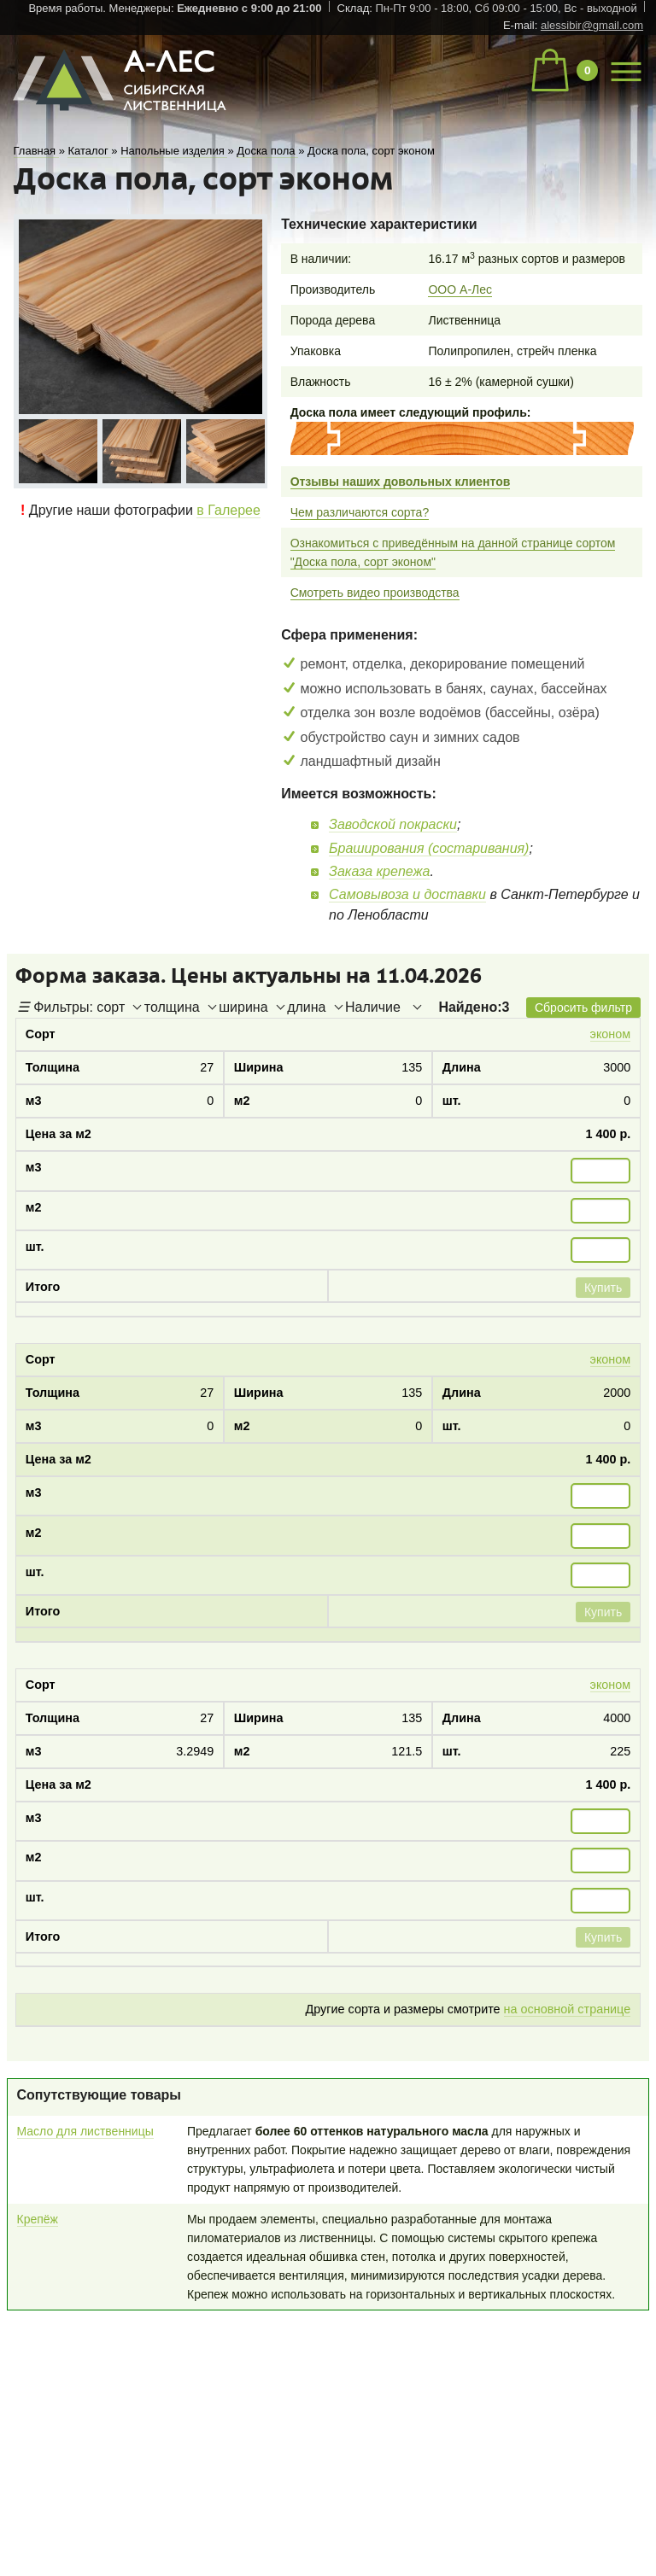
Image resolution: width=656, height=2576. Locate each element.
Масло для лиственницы (85, 2131)
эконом (610, 1034)
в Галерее (228, 510)
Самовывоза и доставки (407, 894)
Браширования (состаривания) (429, 848)
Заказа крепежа (379, 871)
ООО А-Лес (460, 289)
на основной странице (567, 2009)
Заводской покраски (393, 824)
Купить (603, 1287)
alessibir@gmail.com (592, 25)
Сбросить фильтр (583, 1007)
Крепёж (37, 2219)
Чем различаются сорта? (360, 512)
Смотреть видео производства (375, 592)
